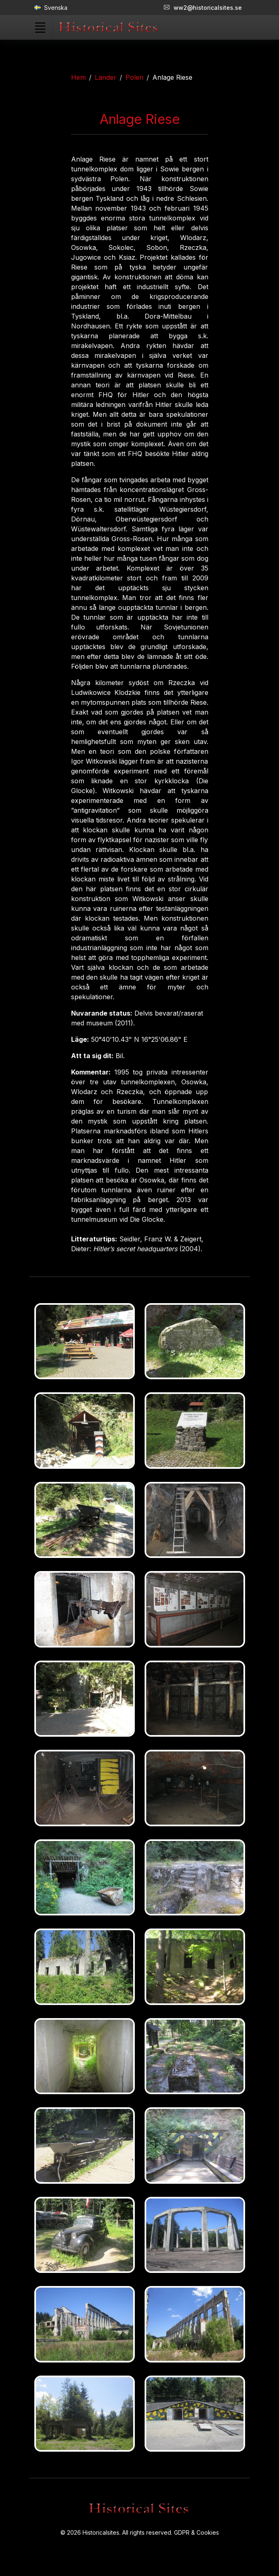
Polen (134, 77)
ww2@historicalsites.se (203, 7)
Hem (78, 77)
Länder (105, 77)
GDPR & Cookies (196, 2532)
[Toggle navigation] (40, 27)
